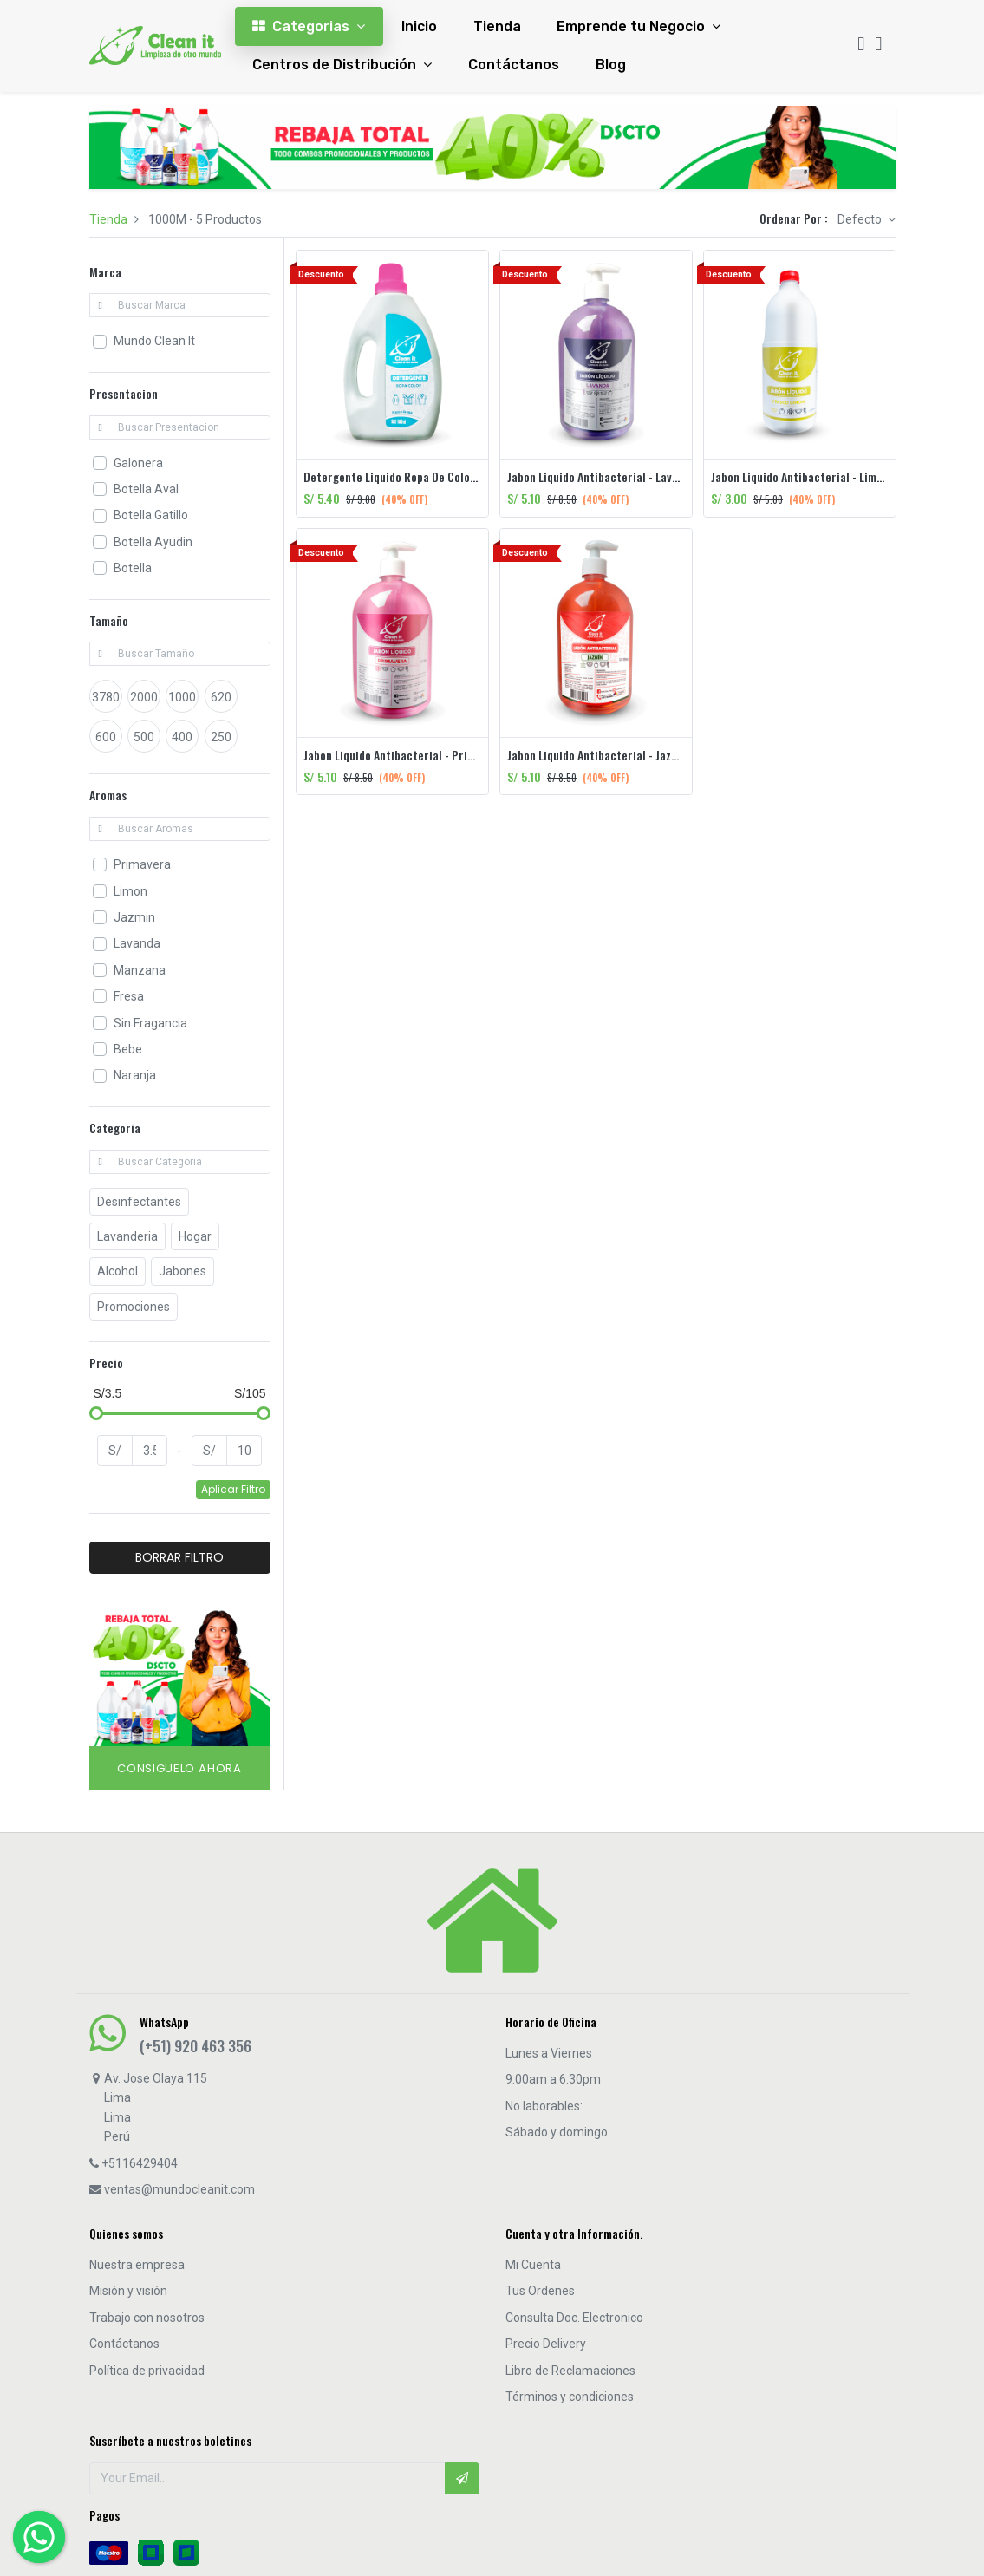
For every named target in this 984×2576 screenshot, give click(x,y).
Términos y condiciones (569, 2396)
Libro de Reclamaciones (570, 2370)
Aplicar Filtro (233, 1489)
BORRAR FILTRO (179, 1557)
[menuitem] (419, 26)
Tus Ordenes (540, 2291)
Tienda (108, 219)
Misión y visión (128, 2291)
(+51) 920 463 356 (195, 2045)
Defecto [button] (860, 219)
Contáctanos (124, 2344)
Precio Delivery (545, 2344)
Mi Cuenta (533, 2265)
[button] (462, 2478)
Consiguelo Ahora (179, 1768)
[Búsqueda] (860, 45)
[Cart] (878, 45)
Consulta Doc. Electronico (574, 2318)
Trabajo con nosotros (147, 2318)
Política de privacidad (147, 2370)
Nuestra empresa (137, 2265)
